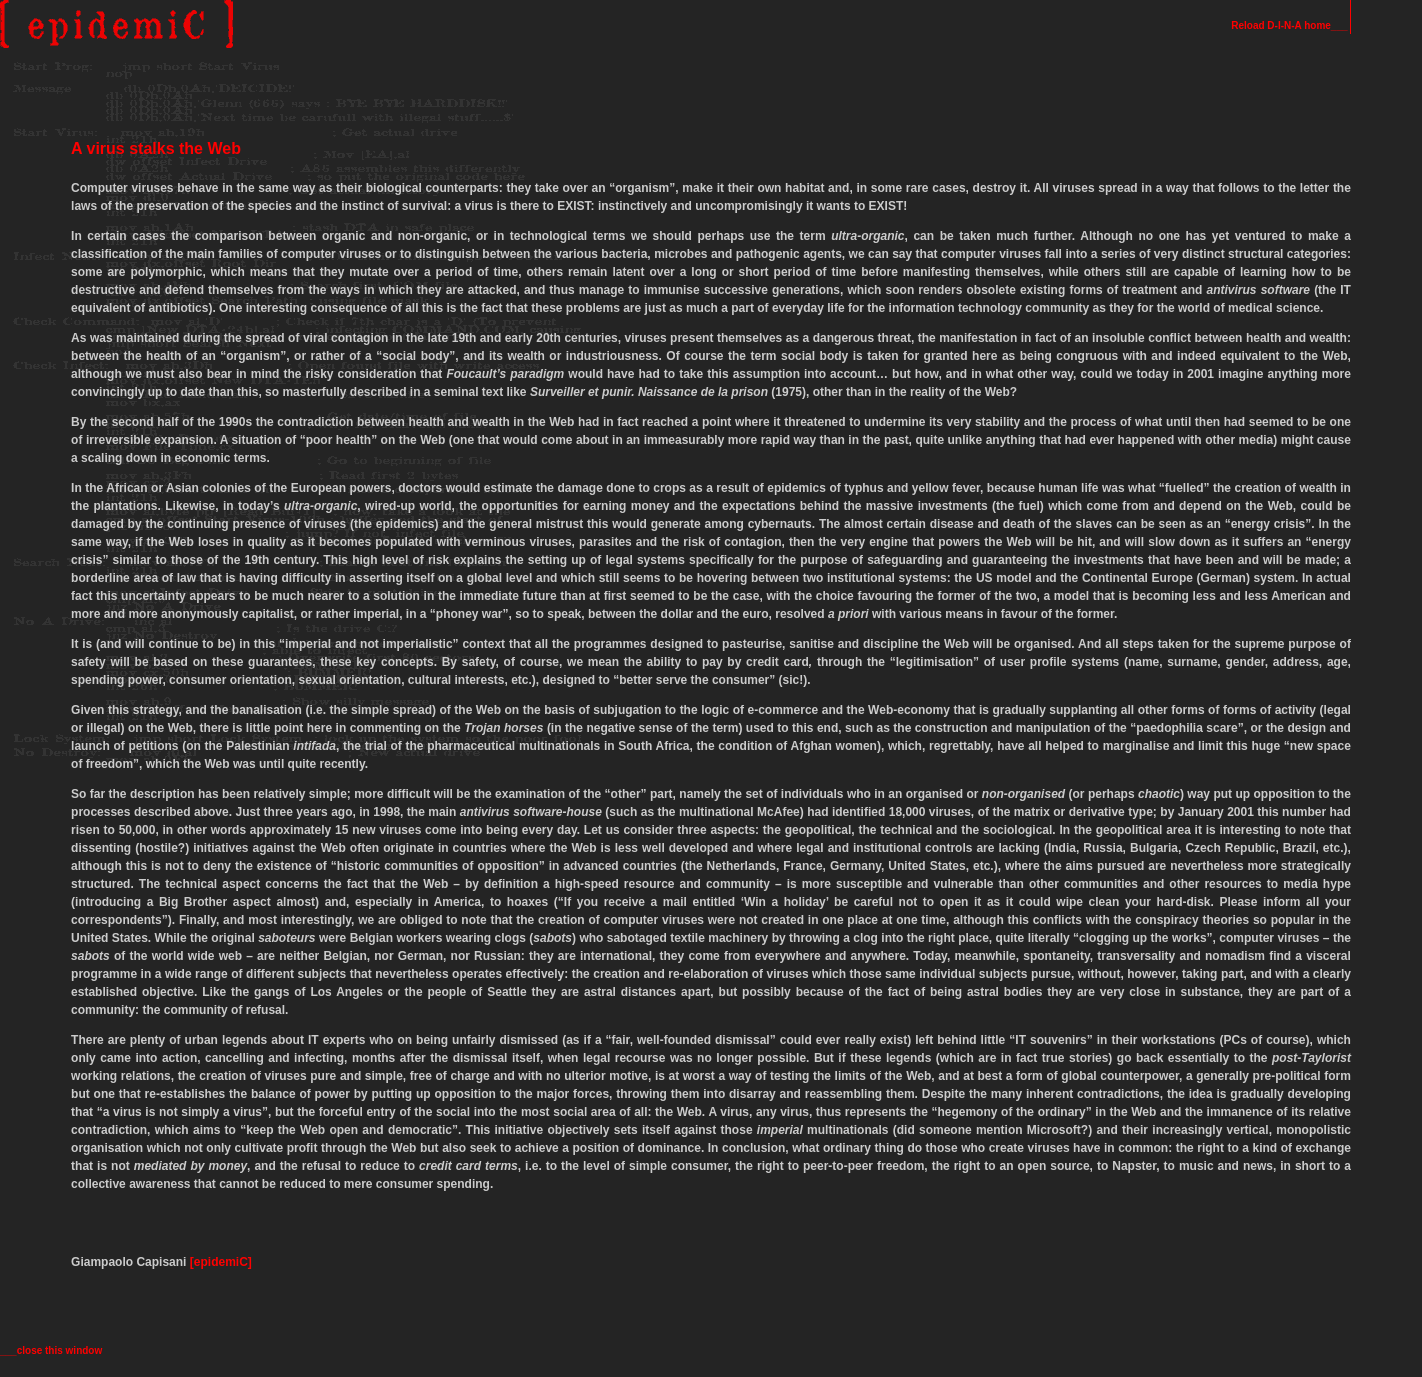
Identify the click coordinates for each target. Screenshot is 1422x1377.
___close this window (51, 1350)
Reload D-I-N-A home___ (1290, 25)
